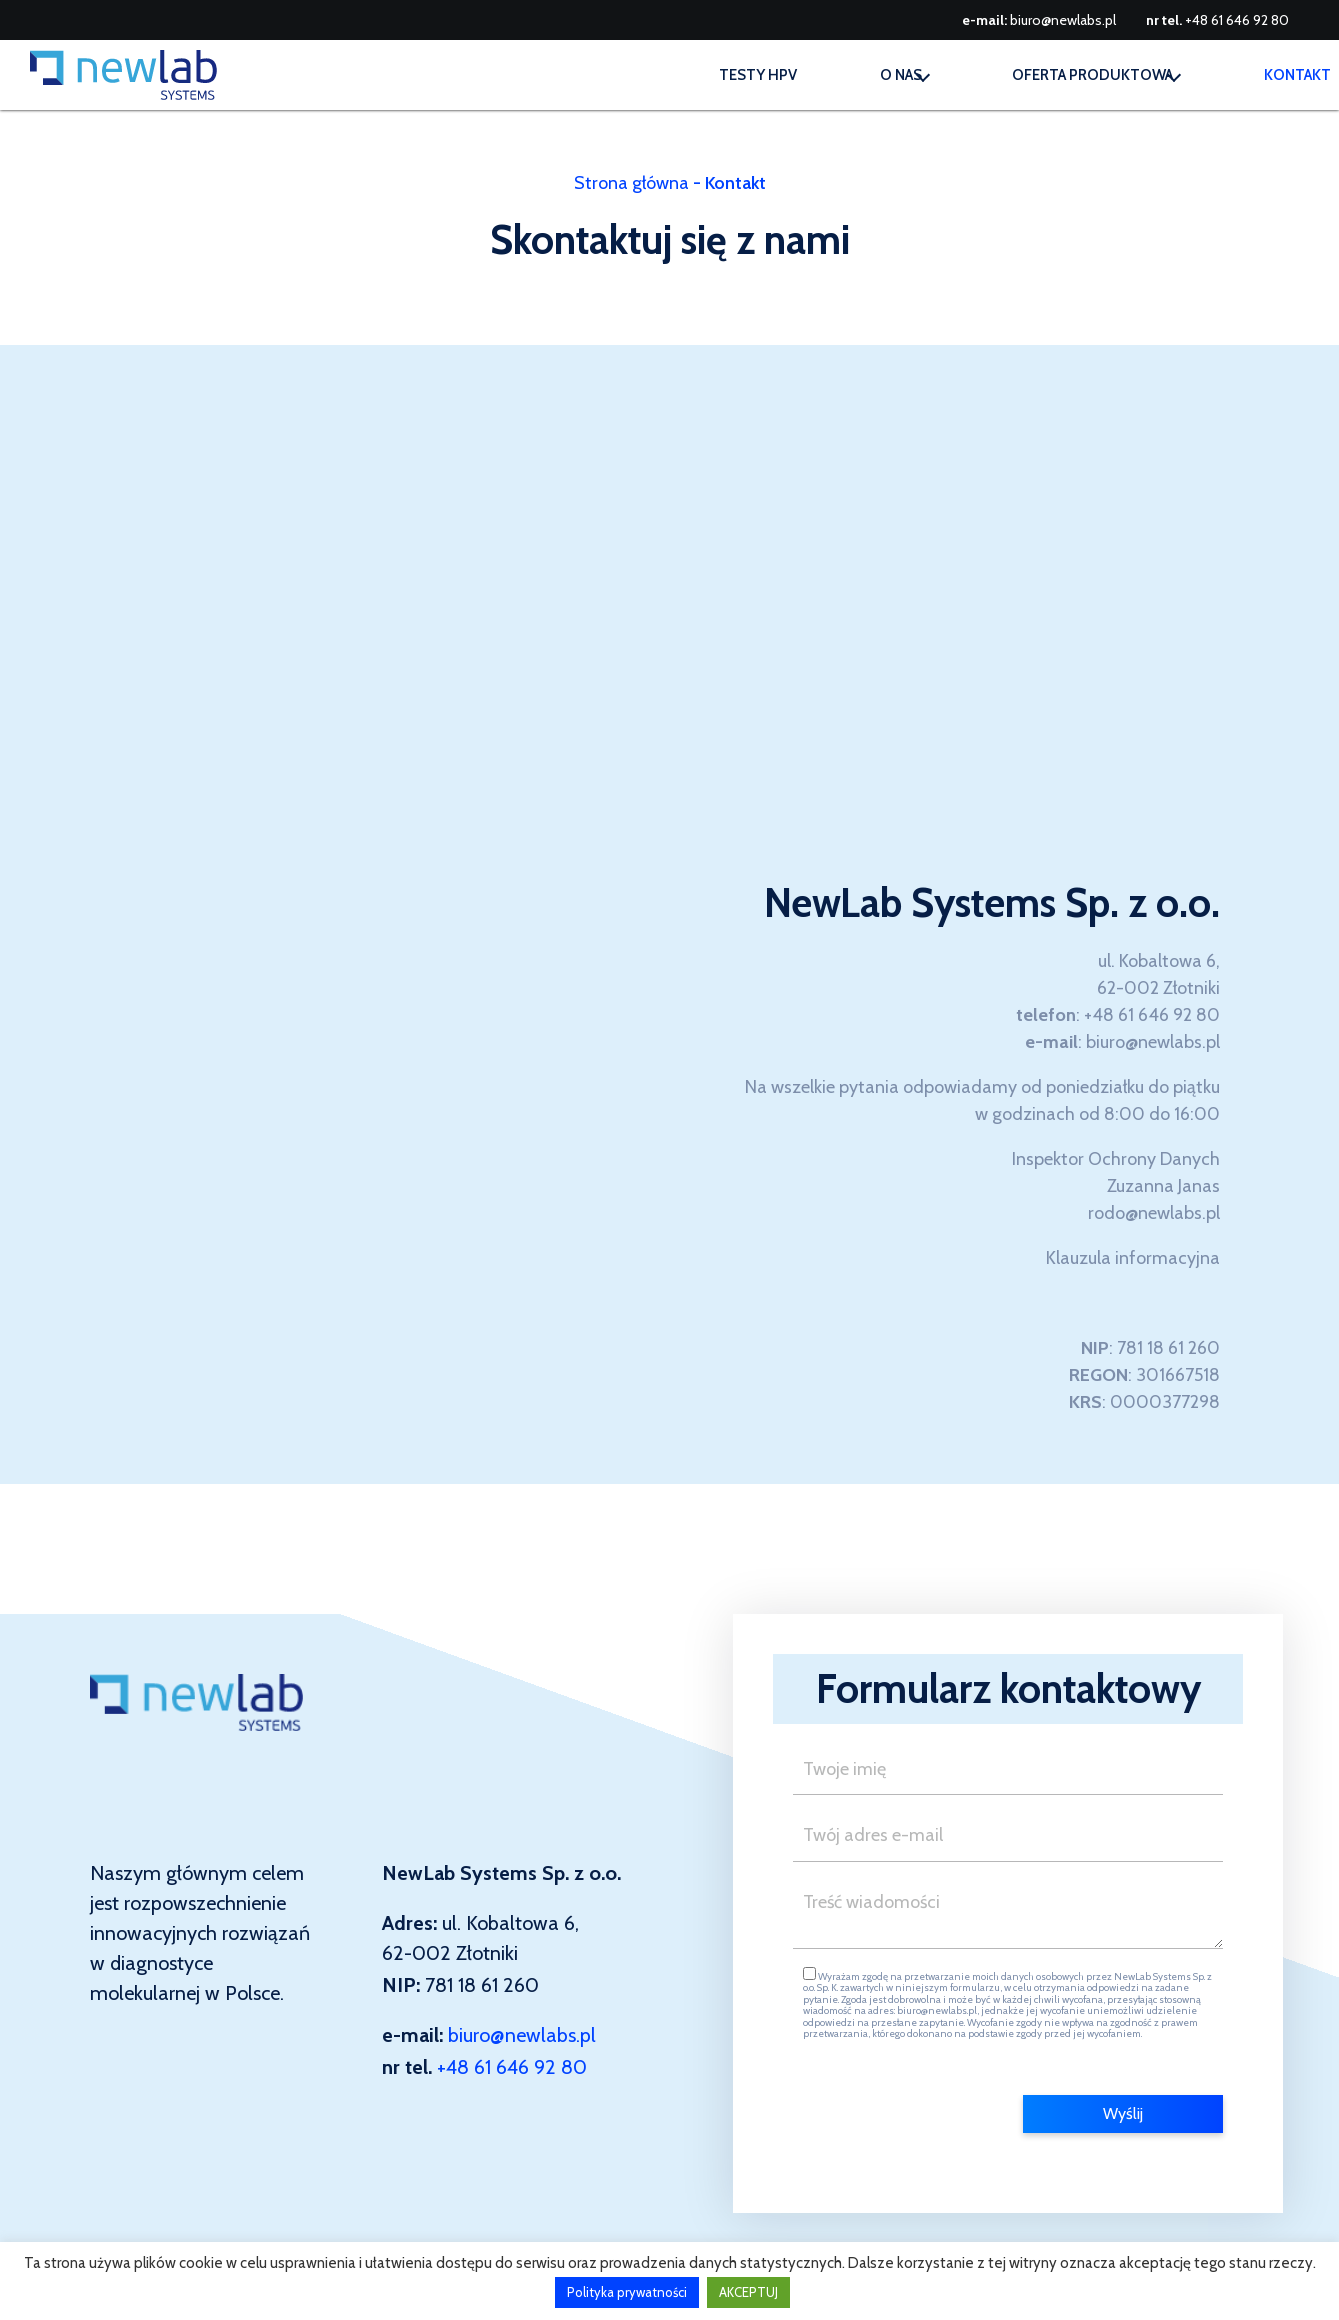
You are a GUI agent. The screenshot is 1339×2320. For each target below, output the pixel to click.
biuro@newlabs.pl (1063, 20)
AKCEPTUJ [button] (748, 2292)
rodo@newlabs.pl (1154, 1213)
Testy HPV (649, 75)
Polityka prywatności (627, 2292)
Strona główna (631, 183)
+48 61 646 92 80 (1237, 20)
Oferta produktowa (1044, 75)
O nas (816, 75)
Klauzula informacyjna (1133, 1258)
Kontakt (1285, 75)
